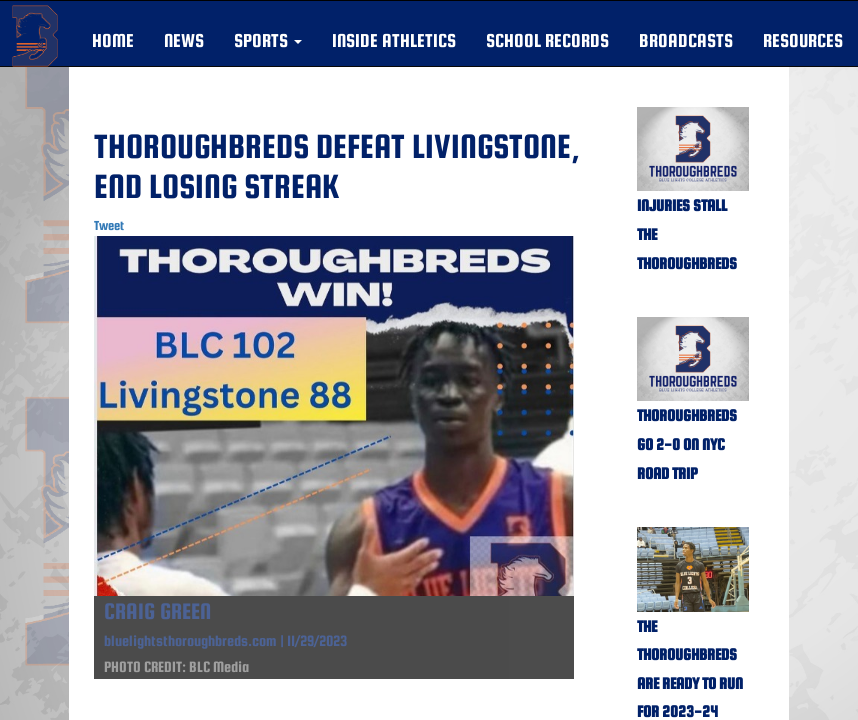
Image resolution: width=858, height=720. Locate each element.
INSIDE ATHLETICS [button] (394, 40)
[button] (268, 41)
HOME (113, 40)
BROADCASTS (686, 40)
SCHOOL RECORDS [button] (547, 40)
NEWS (184, 40)
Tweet (109, 225)
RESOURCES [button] (803, 40)
